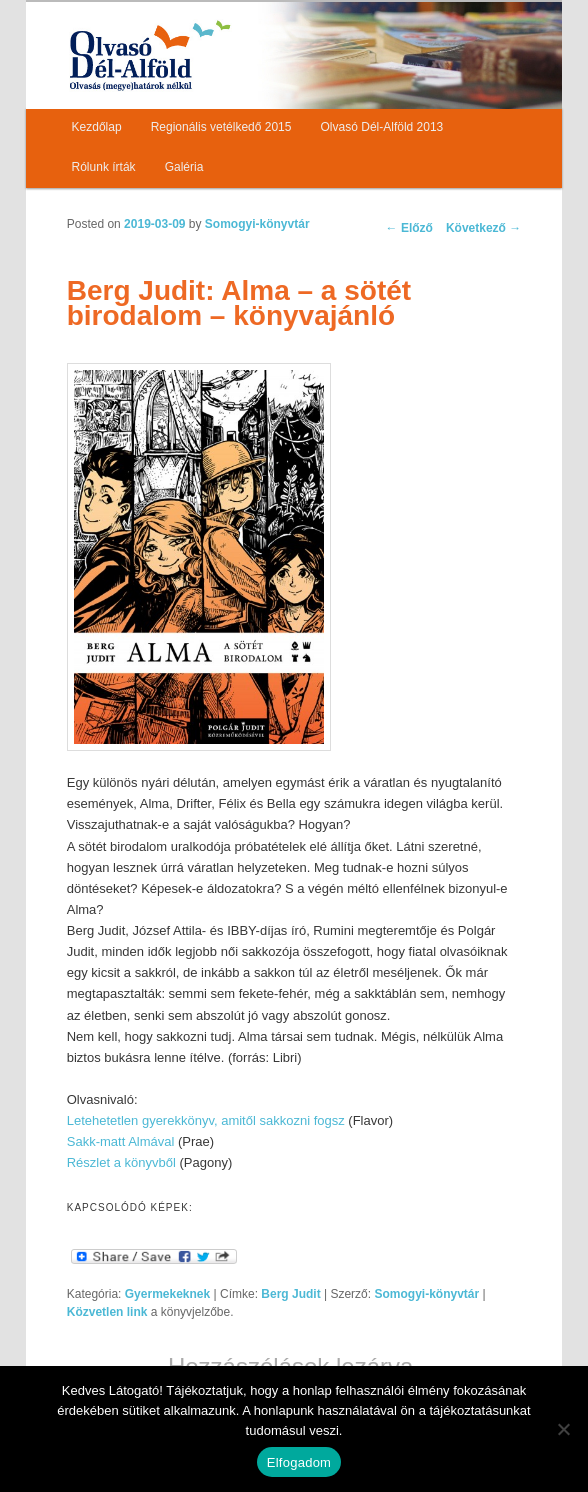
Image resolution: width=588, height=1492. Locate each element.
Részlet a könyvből (121, 1162)
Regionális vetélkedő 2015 (221, 127)
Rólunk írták (104, 167)
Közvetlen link (109, 1312)
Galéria (184, 167)
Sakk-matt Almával (121, 1141)
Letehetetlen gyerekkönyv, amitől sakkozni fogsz (206, 1120)
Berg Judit (290, 1294)
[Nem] (563, 1429)
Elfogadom (299, 1462)
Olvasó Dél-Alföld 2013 (382, 127)
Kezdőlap (97, 127)
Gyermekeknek (167, 1294)
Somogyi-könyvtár (257, 224)
